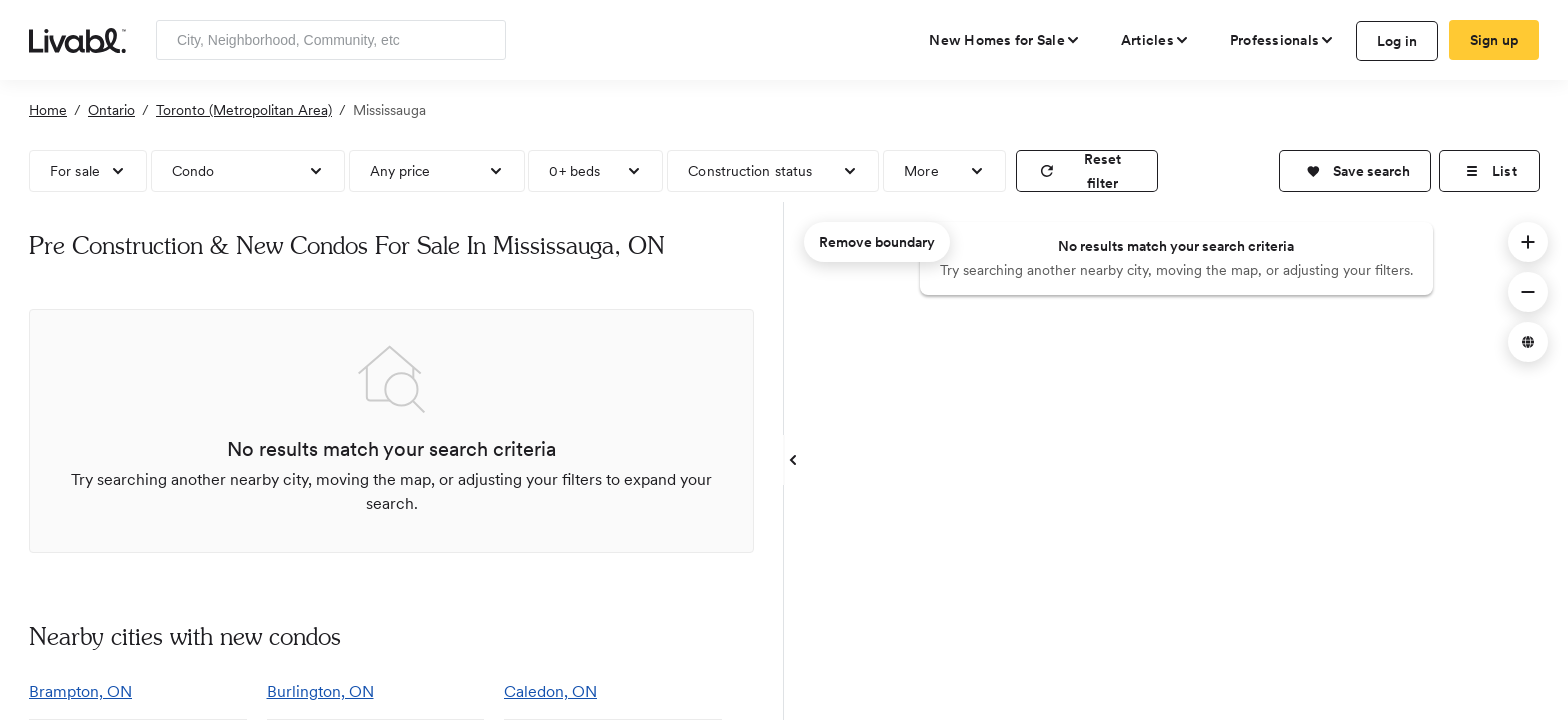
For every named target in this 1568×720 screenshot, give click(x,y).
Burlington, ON (320, 691)
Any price (400, 171)
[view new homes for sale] (1005, 40)
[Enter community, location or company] (331, 40)
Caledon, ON (550, 691)
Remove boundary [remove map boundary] (877, 242)
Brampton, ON (80, 691)
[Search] (483, 40)
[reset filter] (1087, 171)
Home (48, 110)
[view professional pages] (1282, 40)
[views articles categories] (1155, 40)
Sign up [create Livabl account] (1494, 40)
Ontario (111, 110)
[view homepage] (77, 39)
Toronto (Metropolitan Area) (244, 110)
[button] (1355, 171)
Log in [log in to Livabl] (1397, 41)
